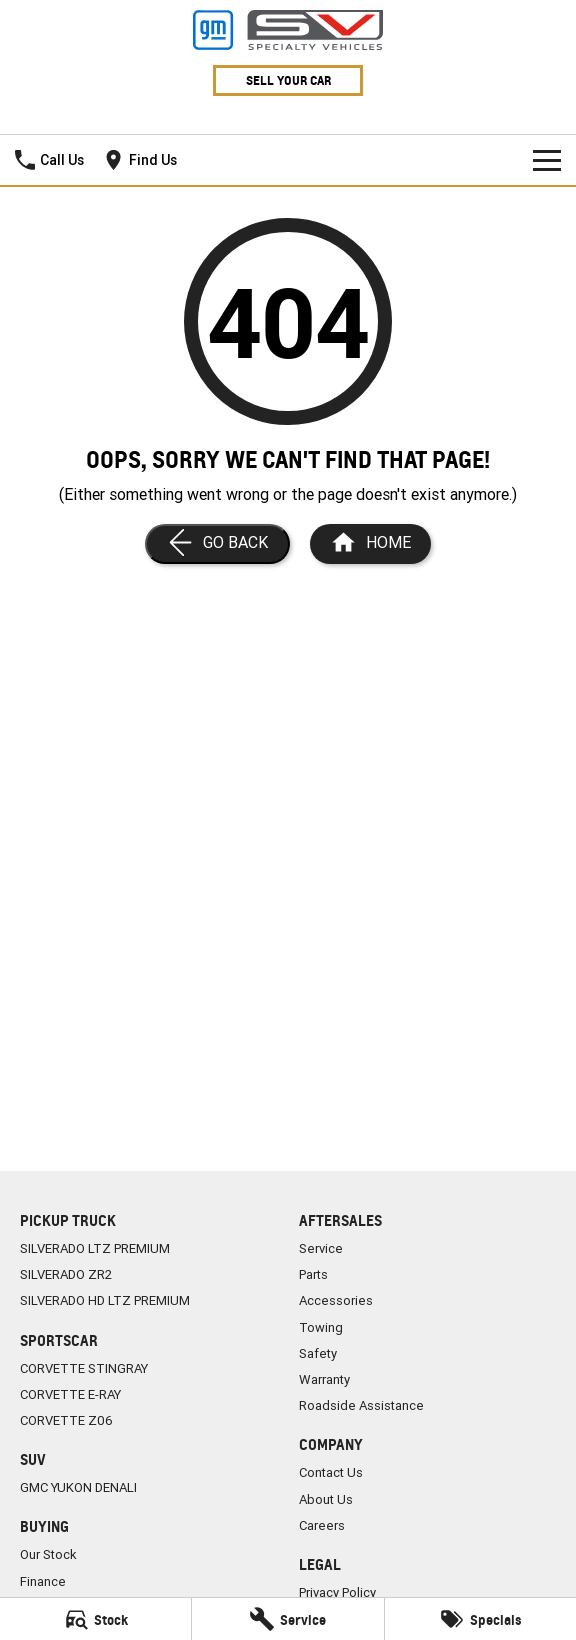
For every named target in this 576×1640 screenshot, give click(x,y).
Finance (43, 1581)
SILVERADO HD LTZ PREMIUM (105, 1300)
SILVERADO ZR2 (66, 1274)
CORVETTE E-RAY (70, 1394)
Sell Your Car (288, 80)
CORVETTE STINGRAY (84, 1368)
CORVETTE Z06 (66, 1420)
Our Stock (48, 1554)
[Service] (287, 1619)
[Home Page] (370, 544)
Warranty (324, 1379)
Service (321, 1248)
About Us (326, 1499)
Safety (318, 1353)
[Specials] (480, 1619)
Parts (313, 1274)
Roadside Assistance (361, 1405)
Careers (322, 1525)
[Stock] (95, 1619)
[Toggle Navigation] (547, 160)
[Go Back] (217, 544)
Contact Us (331, 1472)
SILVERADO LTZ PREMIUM (95, 1248)
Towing (321, 1327)
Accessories (336, 1300)
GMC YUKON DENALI (78, 1487)
